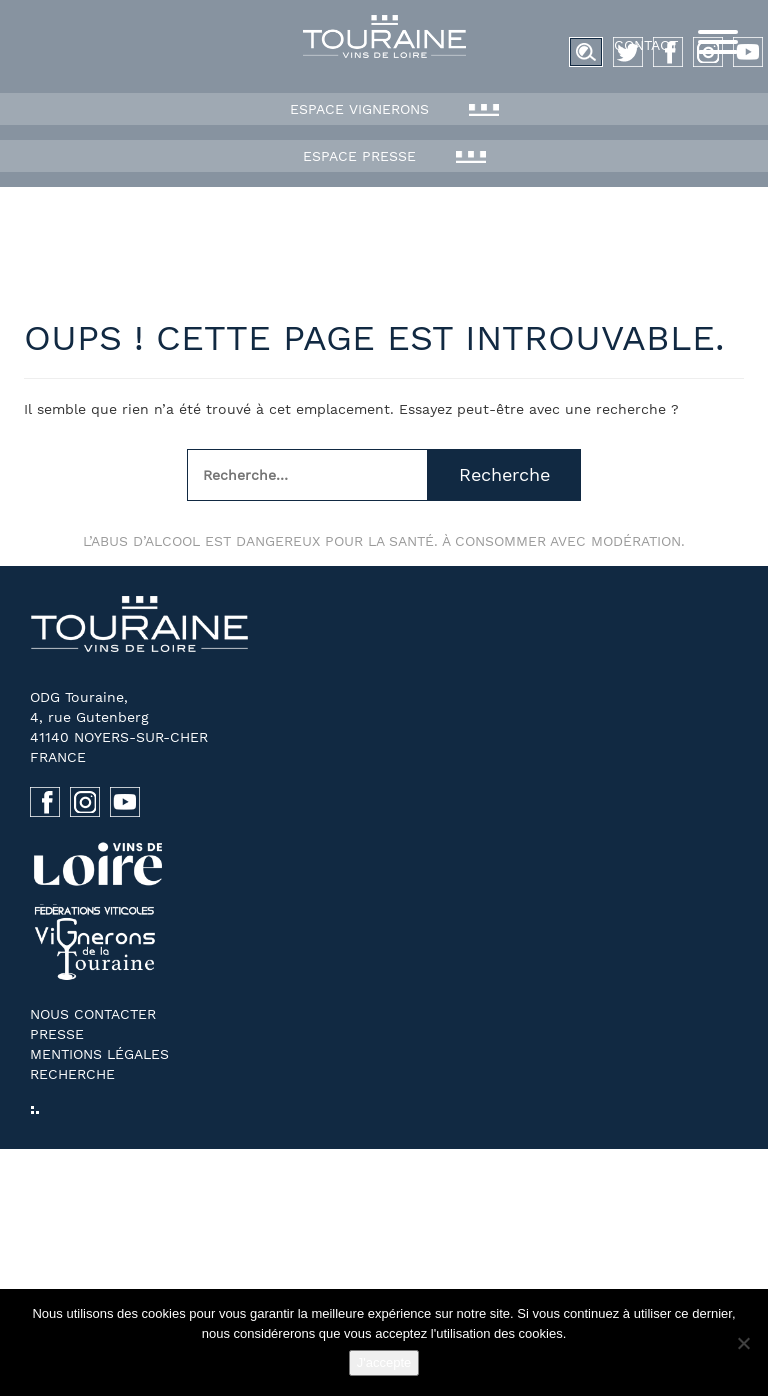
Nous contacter (93, 1014)
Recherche (504, 474)
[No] (743, 1343)
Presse (57, 1034)
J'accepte (384, 1362)
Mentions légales (99, 1054)
